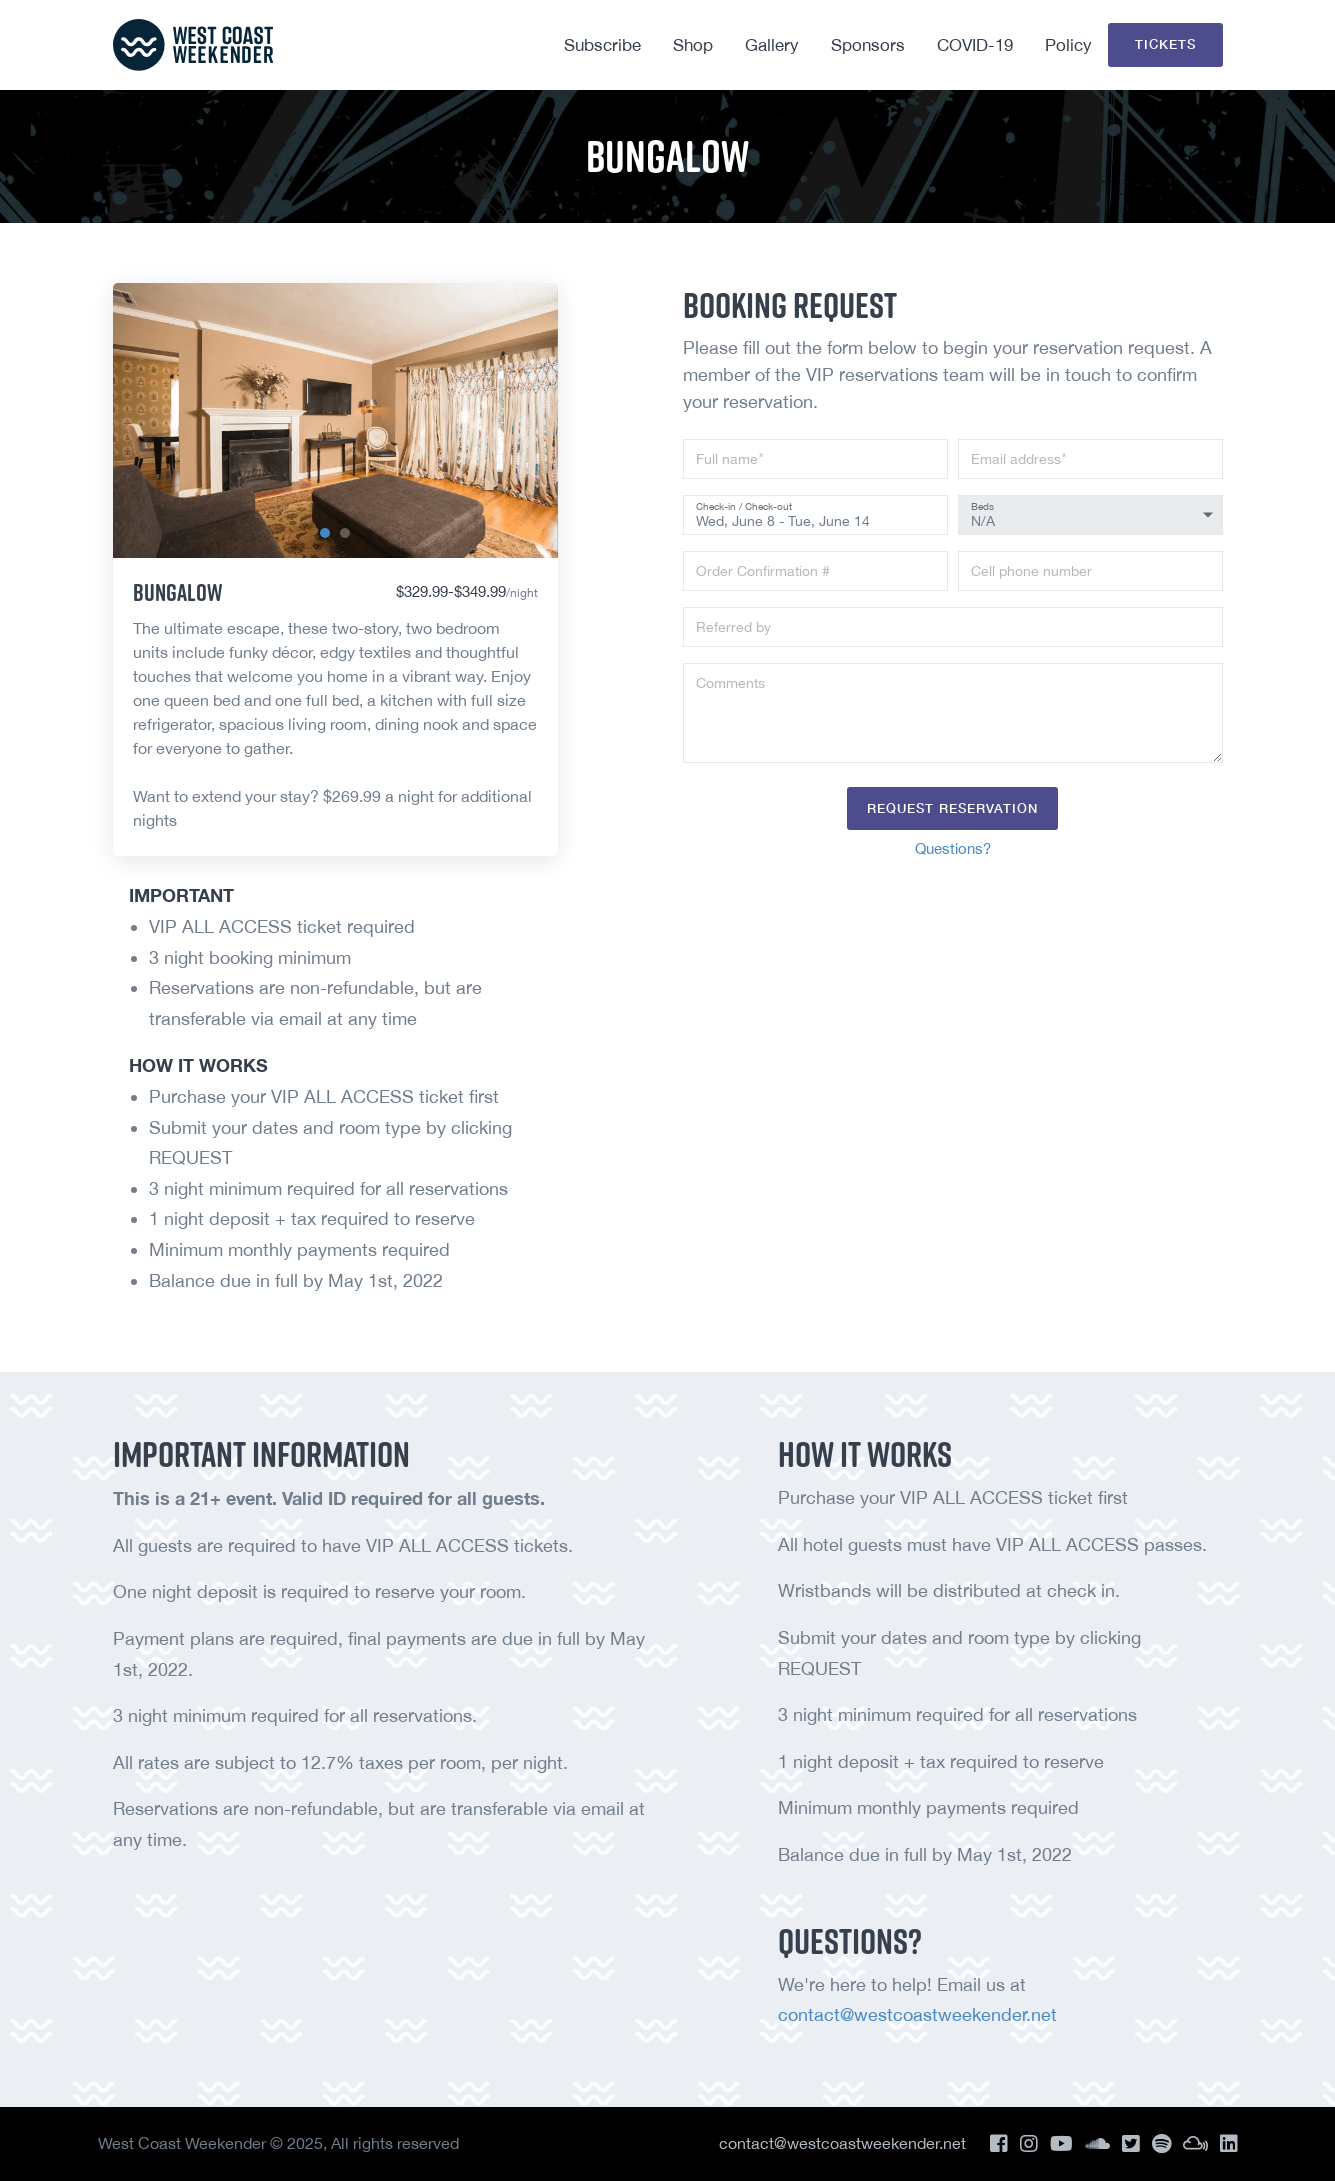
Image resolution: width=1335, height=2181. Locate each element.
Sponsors (868, 45)
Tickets (1165, 44)
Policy (1068, 45)
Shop (693, 45)
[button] (325, 533)
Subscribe (602, 45)
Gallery (772, 45)
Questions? (953, 848)
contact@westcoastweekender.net (917, 2014)
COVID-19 (975, 45)
